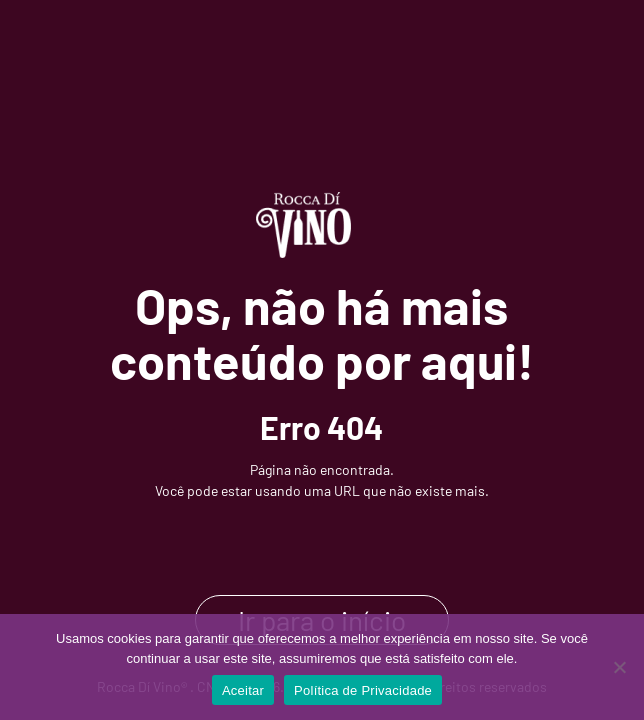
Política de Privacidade (363, 690)
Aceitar (243, 690)
